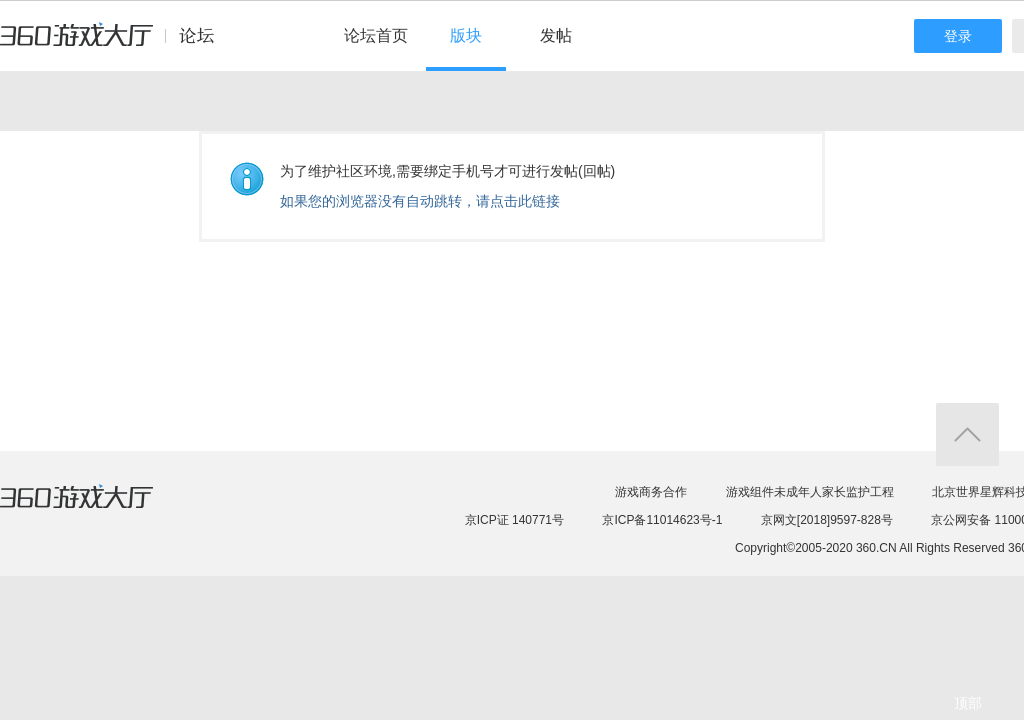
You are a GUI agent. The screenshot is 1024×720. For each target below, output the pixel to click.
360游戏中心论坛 (115, 44)
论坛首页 (376, 35)
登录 (958, 36)
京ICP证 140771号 (514, 520)
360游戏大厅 (97, 509)
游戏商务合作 (651, 492)
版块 (466, 35)
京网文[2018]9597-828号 (827, 520)
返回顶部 (967, 434)
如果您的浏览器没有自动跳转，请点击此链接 (420, 201)
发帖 (556, 35)
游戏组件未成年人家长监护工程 (810, 492)
